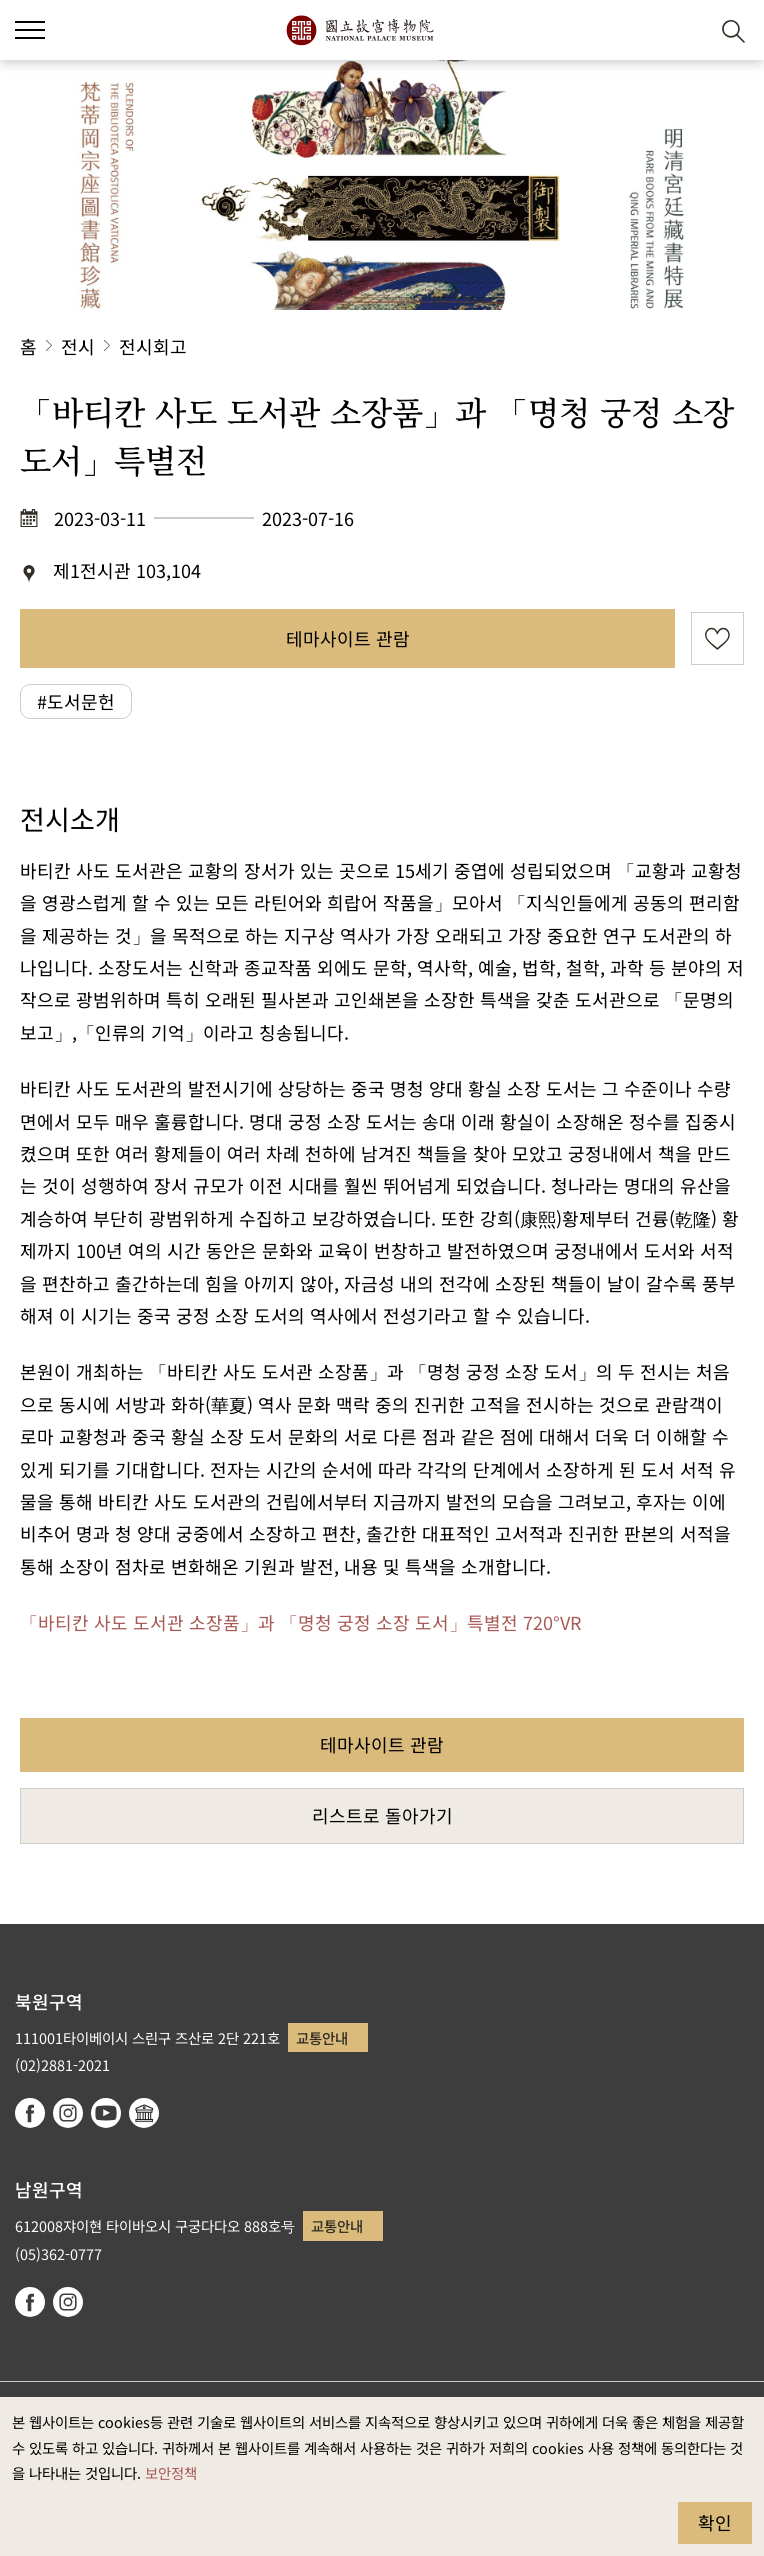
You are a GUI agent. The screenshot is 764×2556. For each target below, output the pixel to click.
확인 (715, 2522)
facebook (30, 2113)
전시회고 (153, 346)
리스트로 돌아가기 (382, 1815)
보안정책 (171, 2472)
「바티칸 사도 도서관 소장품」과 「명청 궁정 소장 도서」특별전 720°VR (300, 1622)
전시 (78, 346)
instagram (68, 2113)
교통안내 (322, 2037)
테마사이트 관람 (348, 638)
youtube (106, 2113)
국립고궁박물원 (359, 30)
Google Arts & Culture (144, 2113)
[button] (684, 30)
